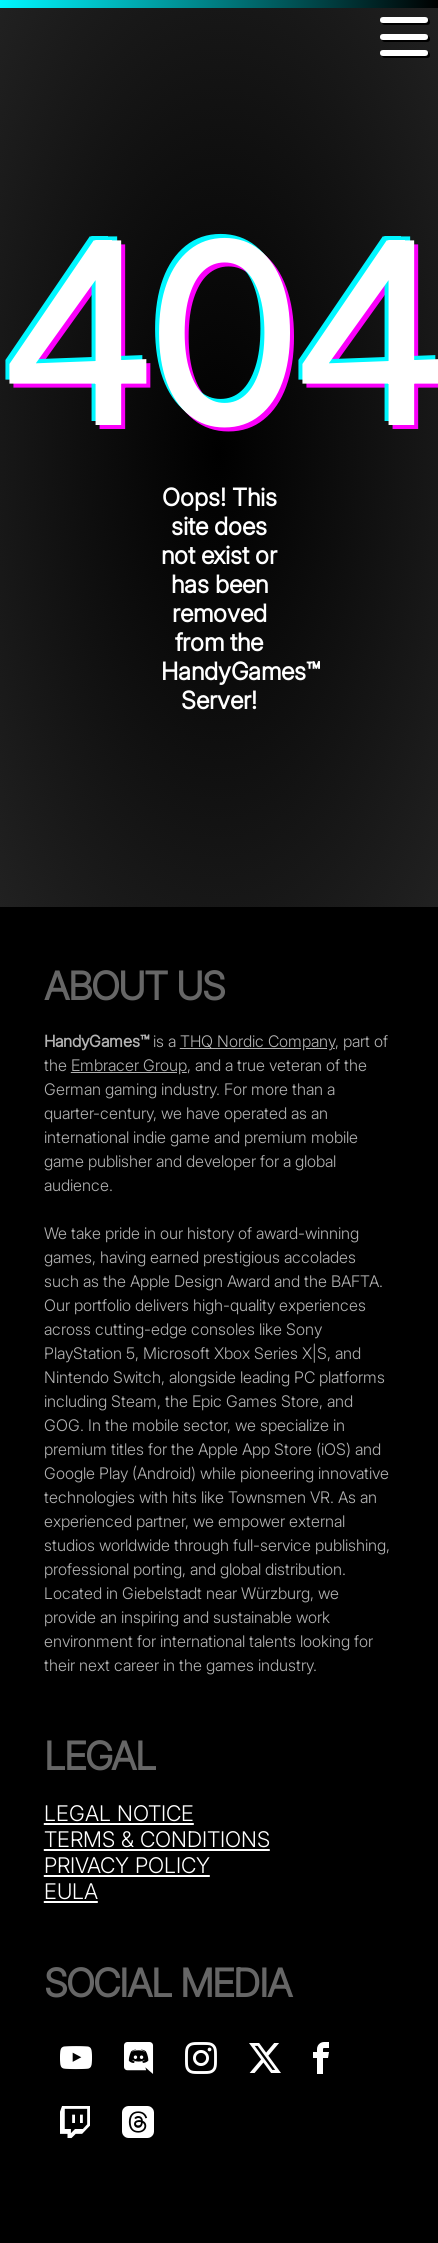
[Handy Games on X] (265, 2063)
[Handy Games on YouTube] (76, 2063)
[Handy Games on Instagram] (201, 2063)
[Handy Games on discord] (138, 2063)
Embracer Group (129, 1065)
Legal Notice (119, 1813)
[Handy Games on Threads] (138, 2127)
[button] (404, 36)
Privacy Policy (127, 1865)
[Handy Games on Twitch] (75, 2127)
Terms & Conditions (157, 1839)
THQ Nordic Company (257, 1041)
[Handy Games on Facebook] (321, 2063)
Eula (71, 1891)
